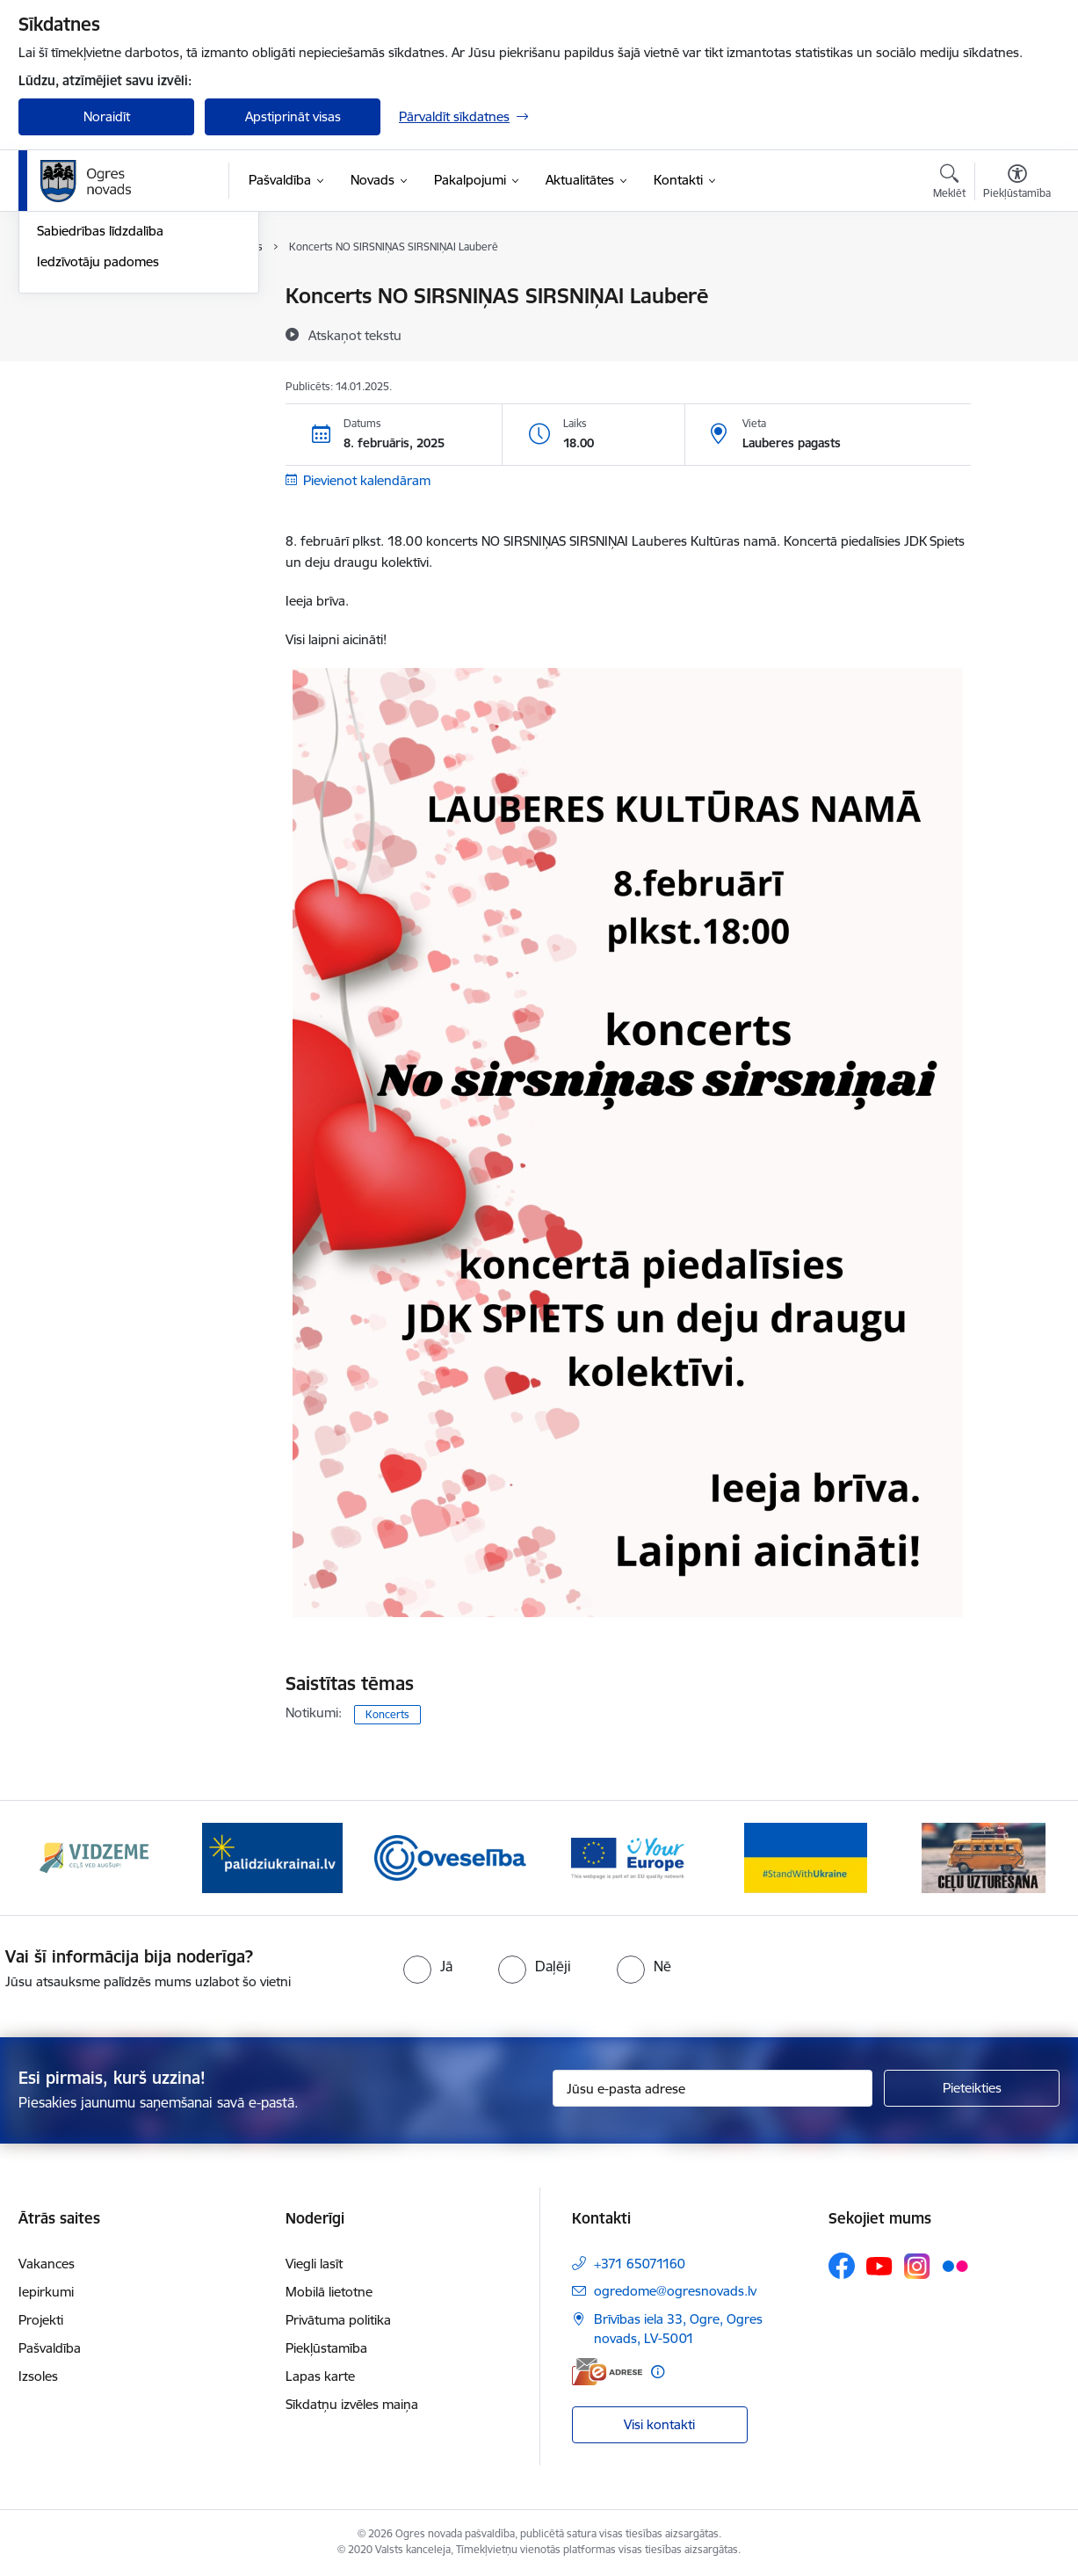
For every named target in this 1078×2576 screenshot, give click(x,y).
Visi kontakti (659, 2424)
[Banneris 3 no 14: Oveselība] (450, 1856)
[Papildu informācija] (657, 2371)
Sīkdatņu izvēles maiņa (352, 2404)
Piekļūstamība (326, 2348)
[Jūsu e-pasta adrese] (713, 2088)
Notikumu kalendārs (96, 296)
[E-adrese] (607, 2371)
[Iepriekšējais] (58, 1858)
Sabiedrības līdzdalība (100, 418)
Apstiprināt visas (293, 116)
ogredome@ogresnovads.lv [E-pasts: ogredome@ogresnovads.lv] (675, 2290)
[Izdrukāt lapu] (1016, 288)
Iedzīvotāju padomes (98, 449)
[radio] (427, 1966)
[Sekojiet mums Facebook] (841, 2266)
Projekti (40, 2319)
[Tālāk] (1020, 1858)
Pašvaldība (49, 2348)
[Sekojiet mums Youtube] (879, 2264)
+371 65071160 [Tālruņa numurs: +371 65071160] (639, 2263)
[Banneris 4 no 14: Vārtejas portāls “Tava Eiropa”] (627, 1856)
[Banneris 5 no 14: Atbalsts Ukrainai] (805, 1856)
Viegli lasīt (314, 2263)
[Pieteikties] (972, 2088)
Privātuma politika (338, 2319)
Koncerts (387, 1714)
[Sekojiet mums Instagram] (917, 2266)
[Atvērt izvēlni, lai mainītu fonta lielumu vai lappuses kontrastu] (1017, 184)
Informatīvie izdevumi (100, 389)
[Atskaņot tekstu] (355, 334)
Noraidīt (106, 116)
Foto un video (78, 358)
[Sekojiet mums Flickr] (955, 2264)
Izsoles (38, 2376)
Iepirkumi (46, 2291)
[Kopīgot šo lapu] (1016, 332)
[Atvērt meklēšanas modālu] (949, 184)
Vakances (46, 2263)
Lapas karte (320, 2376)
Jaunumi (62, 327)
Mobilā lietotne (329, 2291)
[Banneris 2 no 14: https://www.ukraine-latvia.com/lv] (272, 1856)
